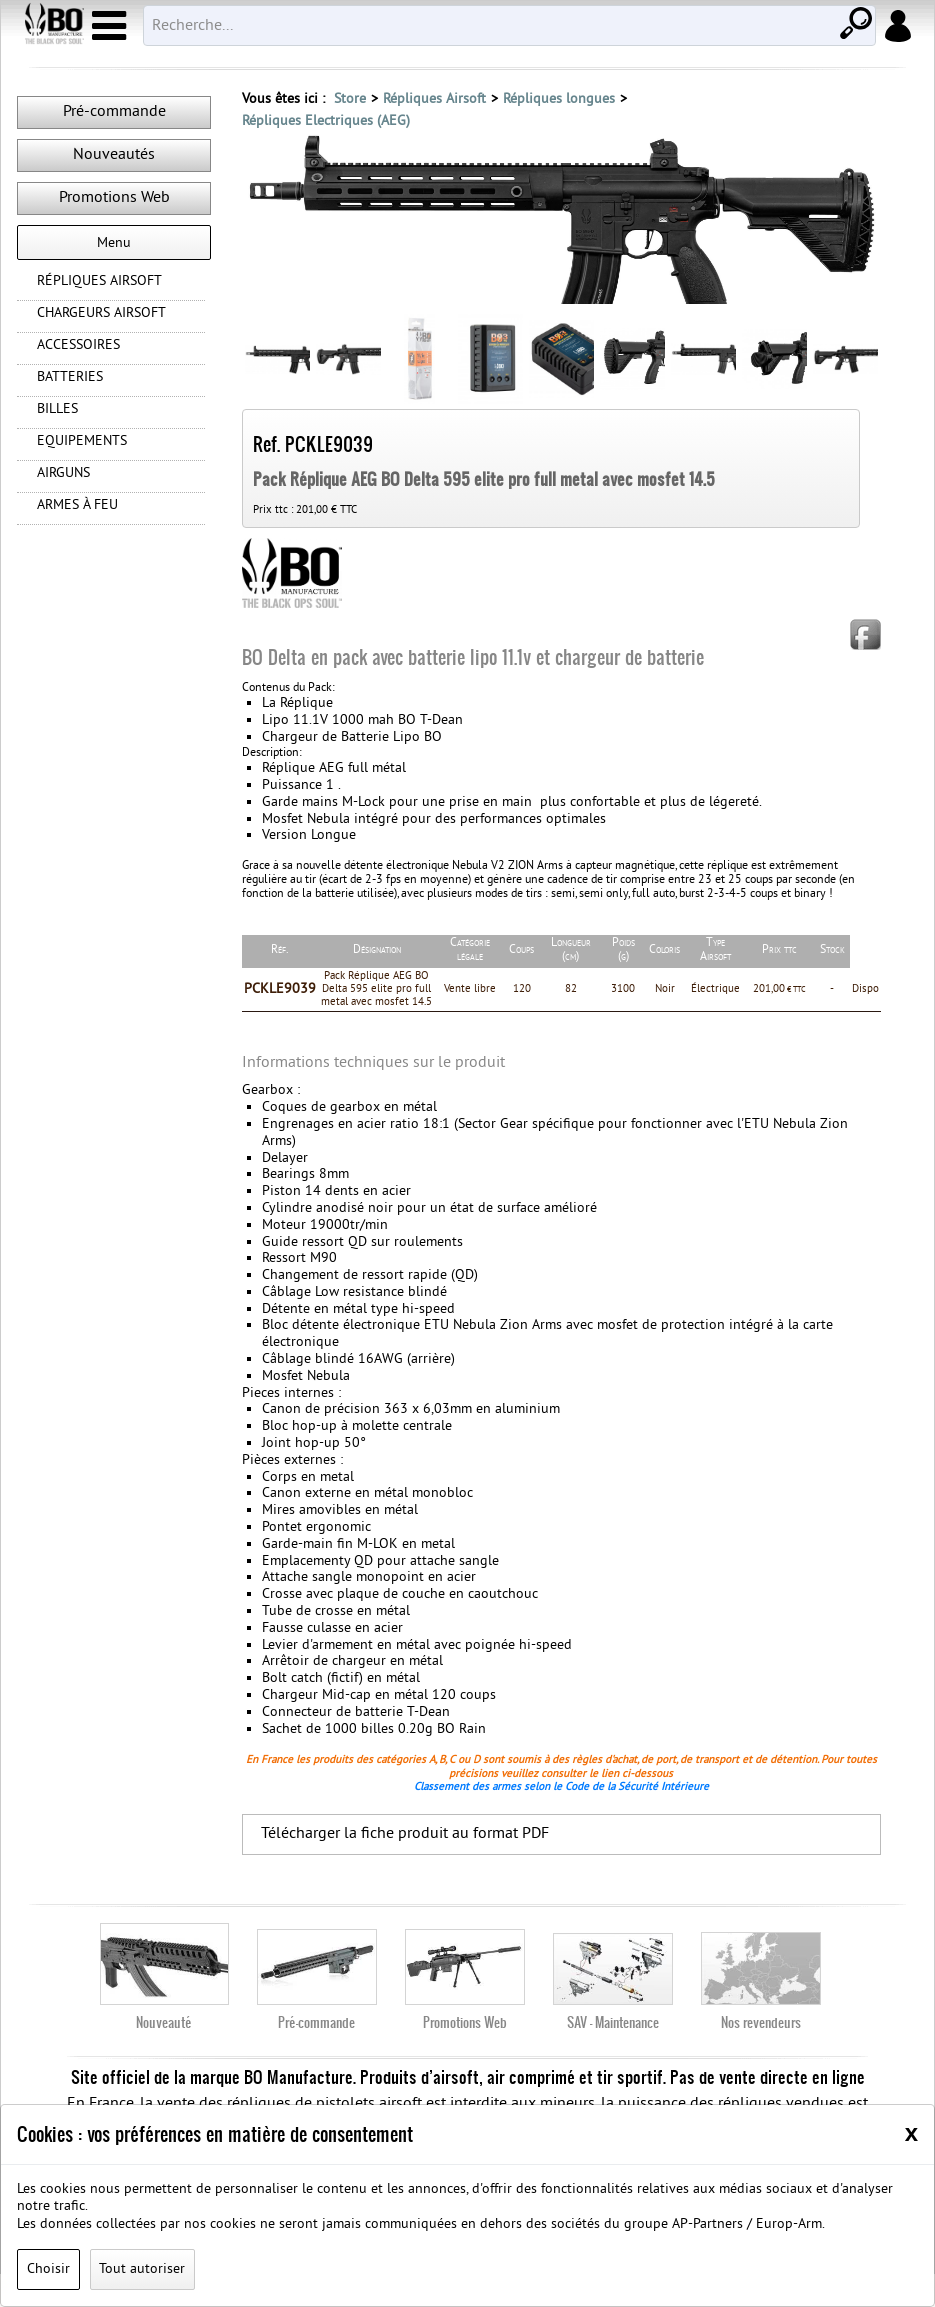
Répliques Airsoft (434, 99)
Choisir (48, 2269)
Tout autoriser (142, 2269)
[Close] (911, 2133)
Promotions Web (114, 198)
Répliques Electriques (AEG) (326, 121)
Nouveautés (114, 155)
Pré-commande (114, 112)
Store (350, 99)
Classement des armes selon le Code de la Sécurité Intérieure (561, 1819)
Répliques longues (559, 99)
